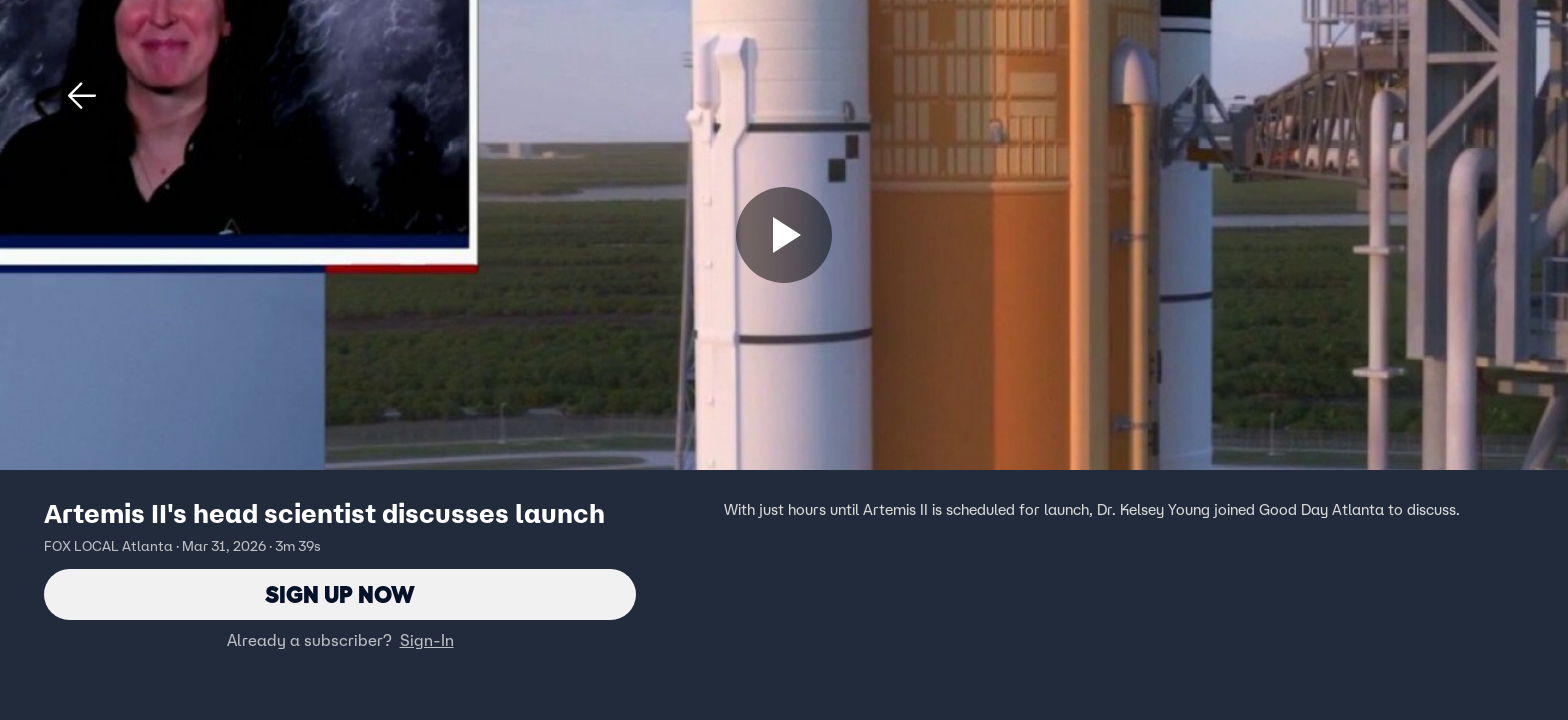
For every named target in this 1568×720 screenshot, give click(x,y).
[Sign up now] (784, 235)
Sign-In (427, 641)
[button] (82, 96)
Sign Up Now (340, 594)
